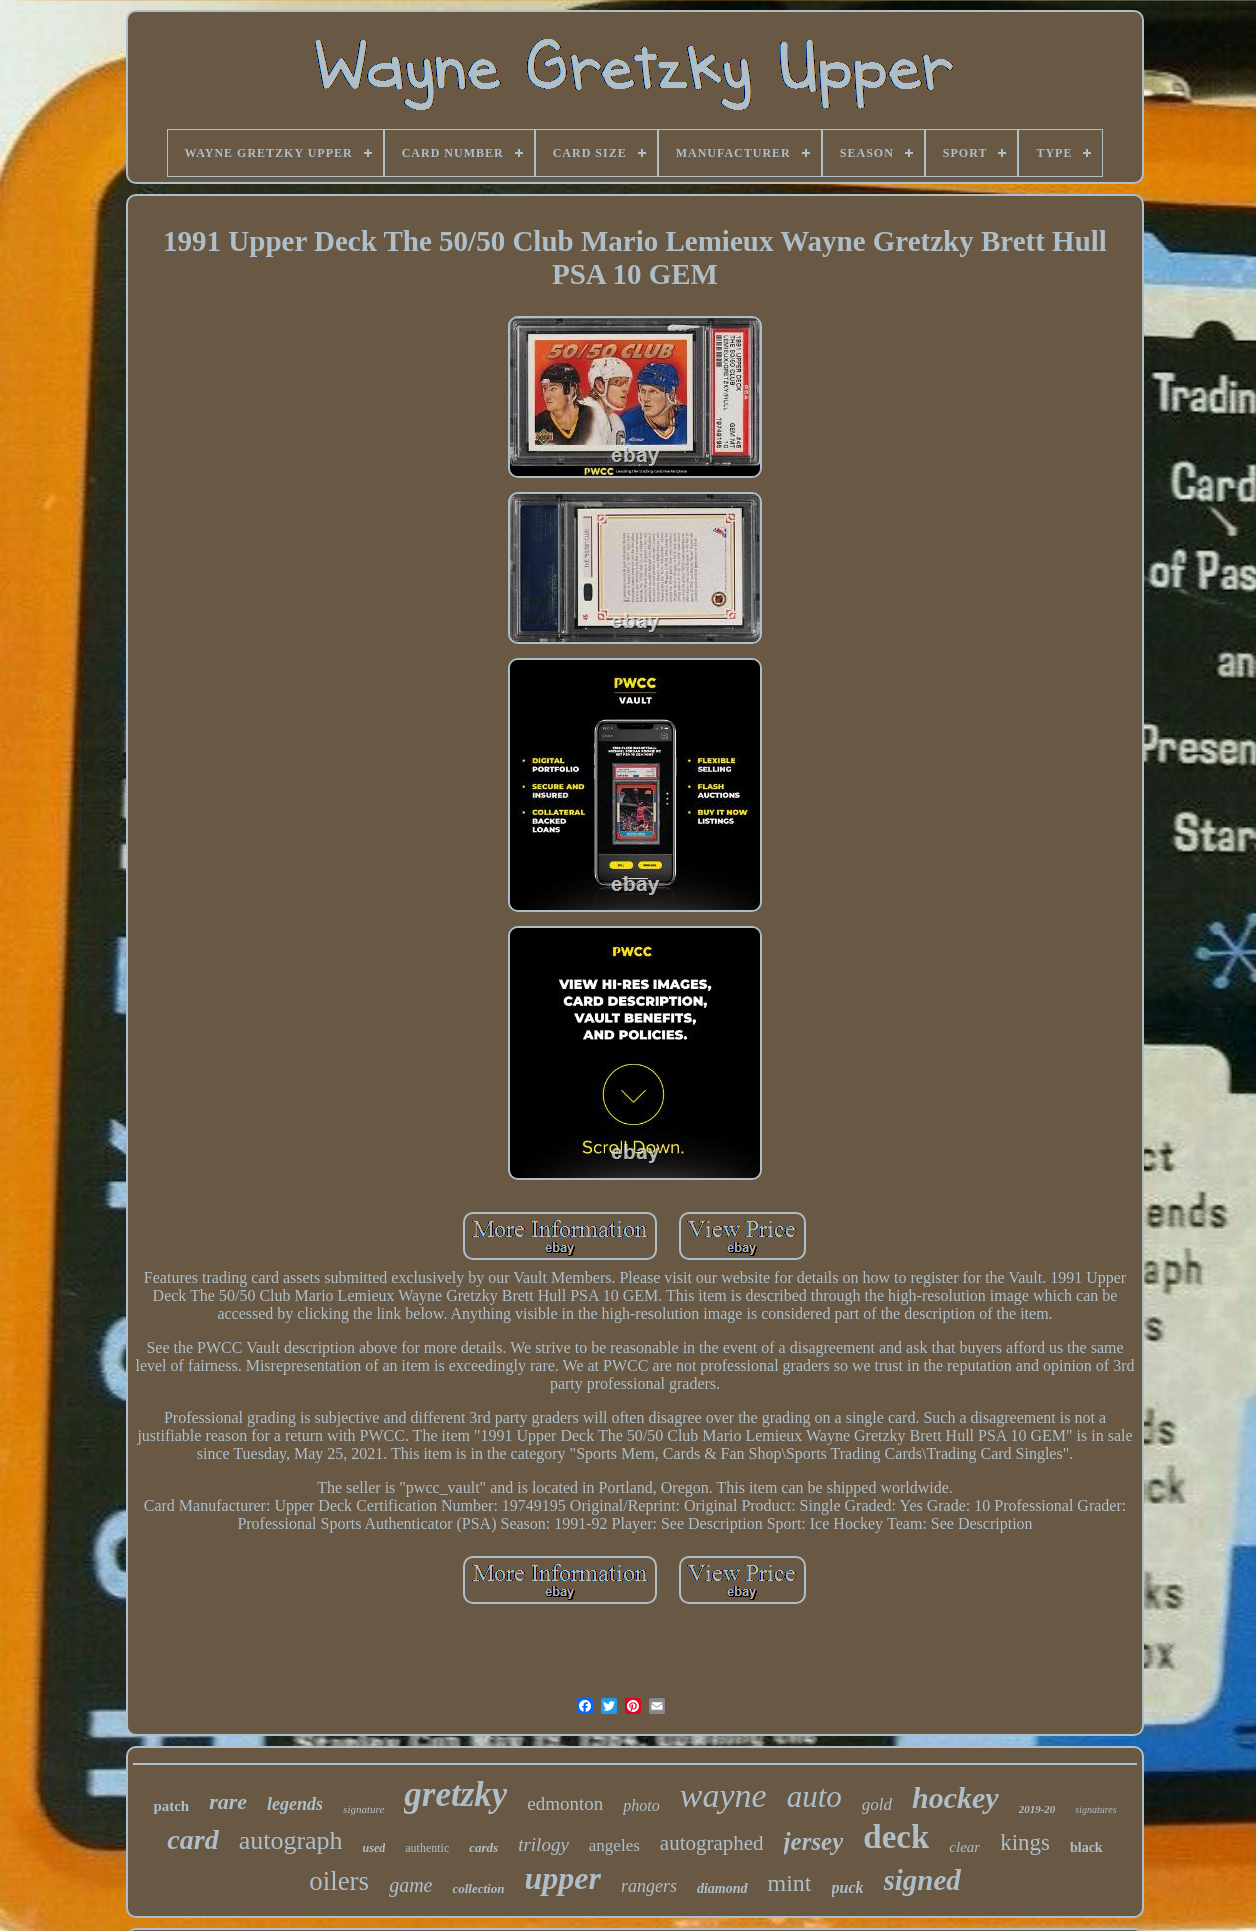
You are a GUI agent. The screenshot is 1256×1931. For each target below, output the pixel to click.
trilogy (543, 1844)
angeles (614, 1845)
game (410, 1885)
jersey (814, 1841)
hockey (955, 1797)
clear (964, 1847)
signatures (1095, 1809)
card (192, 1839)
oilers (339, 1881)
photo (641, 1805)
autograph (291, 1840)
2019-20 (1037, 1809)
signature (363, 1809)
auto (814, 1796)
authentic (427, 1848)
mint (790, 1883)
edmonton (565, 1803)
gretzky (455, 1794)
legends (295, 1804)
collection (478, 1888)
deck (896, 1837)
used (374, 1848)
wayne (723, 1795)
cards (483, 1847)
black (1086, 1847)
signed (922, 1880)
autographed (712, 1843)
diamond (722, 1888)
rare (228, 1801)
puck (848, 1887)
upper (562, 1878)
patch (171, 1806)
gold (877, 1804)
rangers (649, 1886)
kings (1025, 1842)
